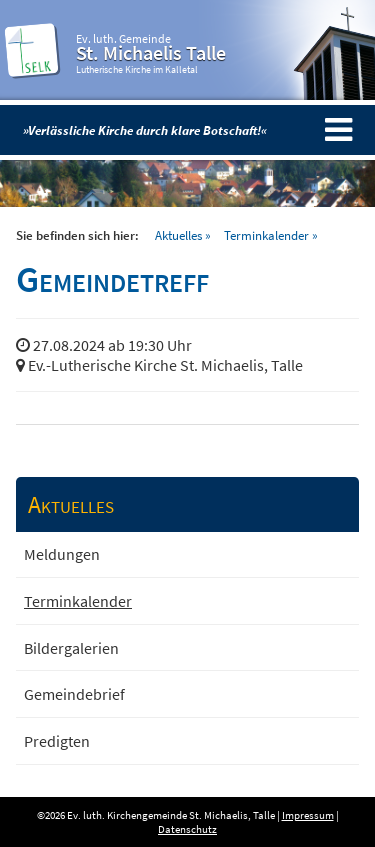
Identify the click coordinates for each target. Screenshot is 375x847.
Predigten (57, 741)
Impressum (308, 815)
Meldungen (62, 554)
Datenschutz (187, 829)
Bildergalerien (71, 648)
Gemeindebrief (74, 694)
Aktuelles (178, 235)
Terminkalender (266, 235)
